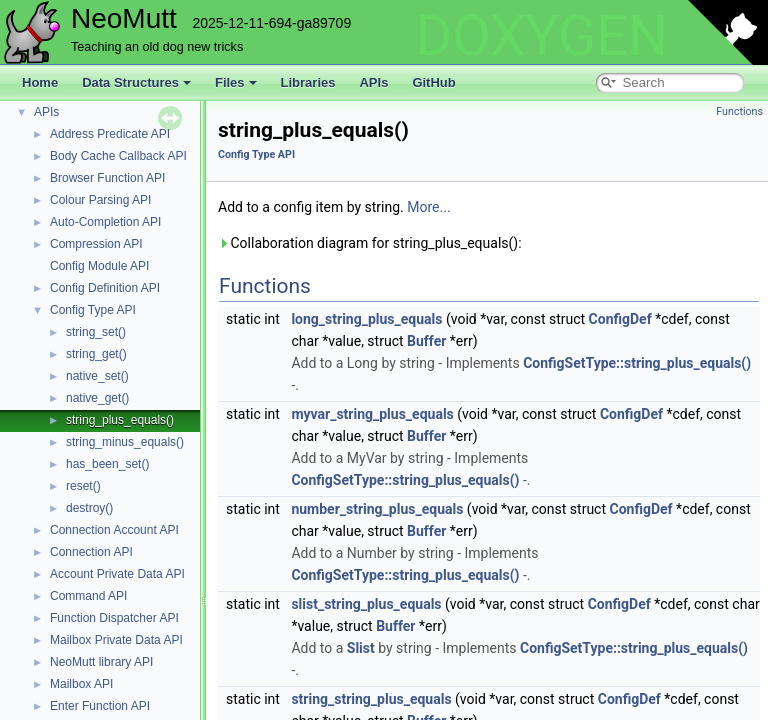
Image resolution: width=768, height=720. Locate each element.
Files (236, 82)
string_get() (96, 354)
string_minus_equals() (125, 442)
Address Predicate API (110, 134)
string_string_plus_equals (371, 699)
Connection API (91, 552)
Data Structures (136, 82)
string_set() (96, 332)
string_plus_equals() (120, 420)
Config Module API (99, 266)
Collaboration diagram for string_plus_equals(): (370, 243)
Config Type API (93, 310)
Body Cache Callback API (118, 156)
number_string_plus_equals (377, 509)
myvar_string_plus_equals (372, 414)
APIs (373, 82)
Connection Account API (114, 530)
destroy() (89, 508)
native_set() (97, 376)
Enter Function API (100, 706)
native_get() (97, 398)
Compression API (96, 244)
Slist (361, 648)
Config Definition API (105, 288)
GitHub (433, 82)
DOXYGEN (541, 36)
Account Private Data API (117, 574)
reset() (83, 486)
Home (40, 82)
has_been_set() (107, 464)
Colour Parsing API (100, 200)
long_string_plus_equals (366, 319)
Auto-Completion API (105, 222)
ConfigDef (620, 319)
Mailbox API (81, 684)
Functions (739, 111)
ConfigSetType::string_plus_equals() (637, 363)
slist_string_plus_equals (366, 604)
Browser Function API (107, 178)
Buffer (426, 341)
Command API (88, 596)
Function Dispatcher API (114, 618)
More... (428, 207)
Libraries (308, 82)
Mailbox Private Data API (116, 640)
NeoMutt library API (101, 662)
